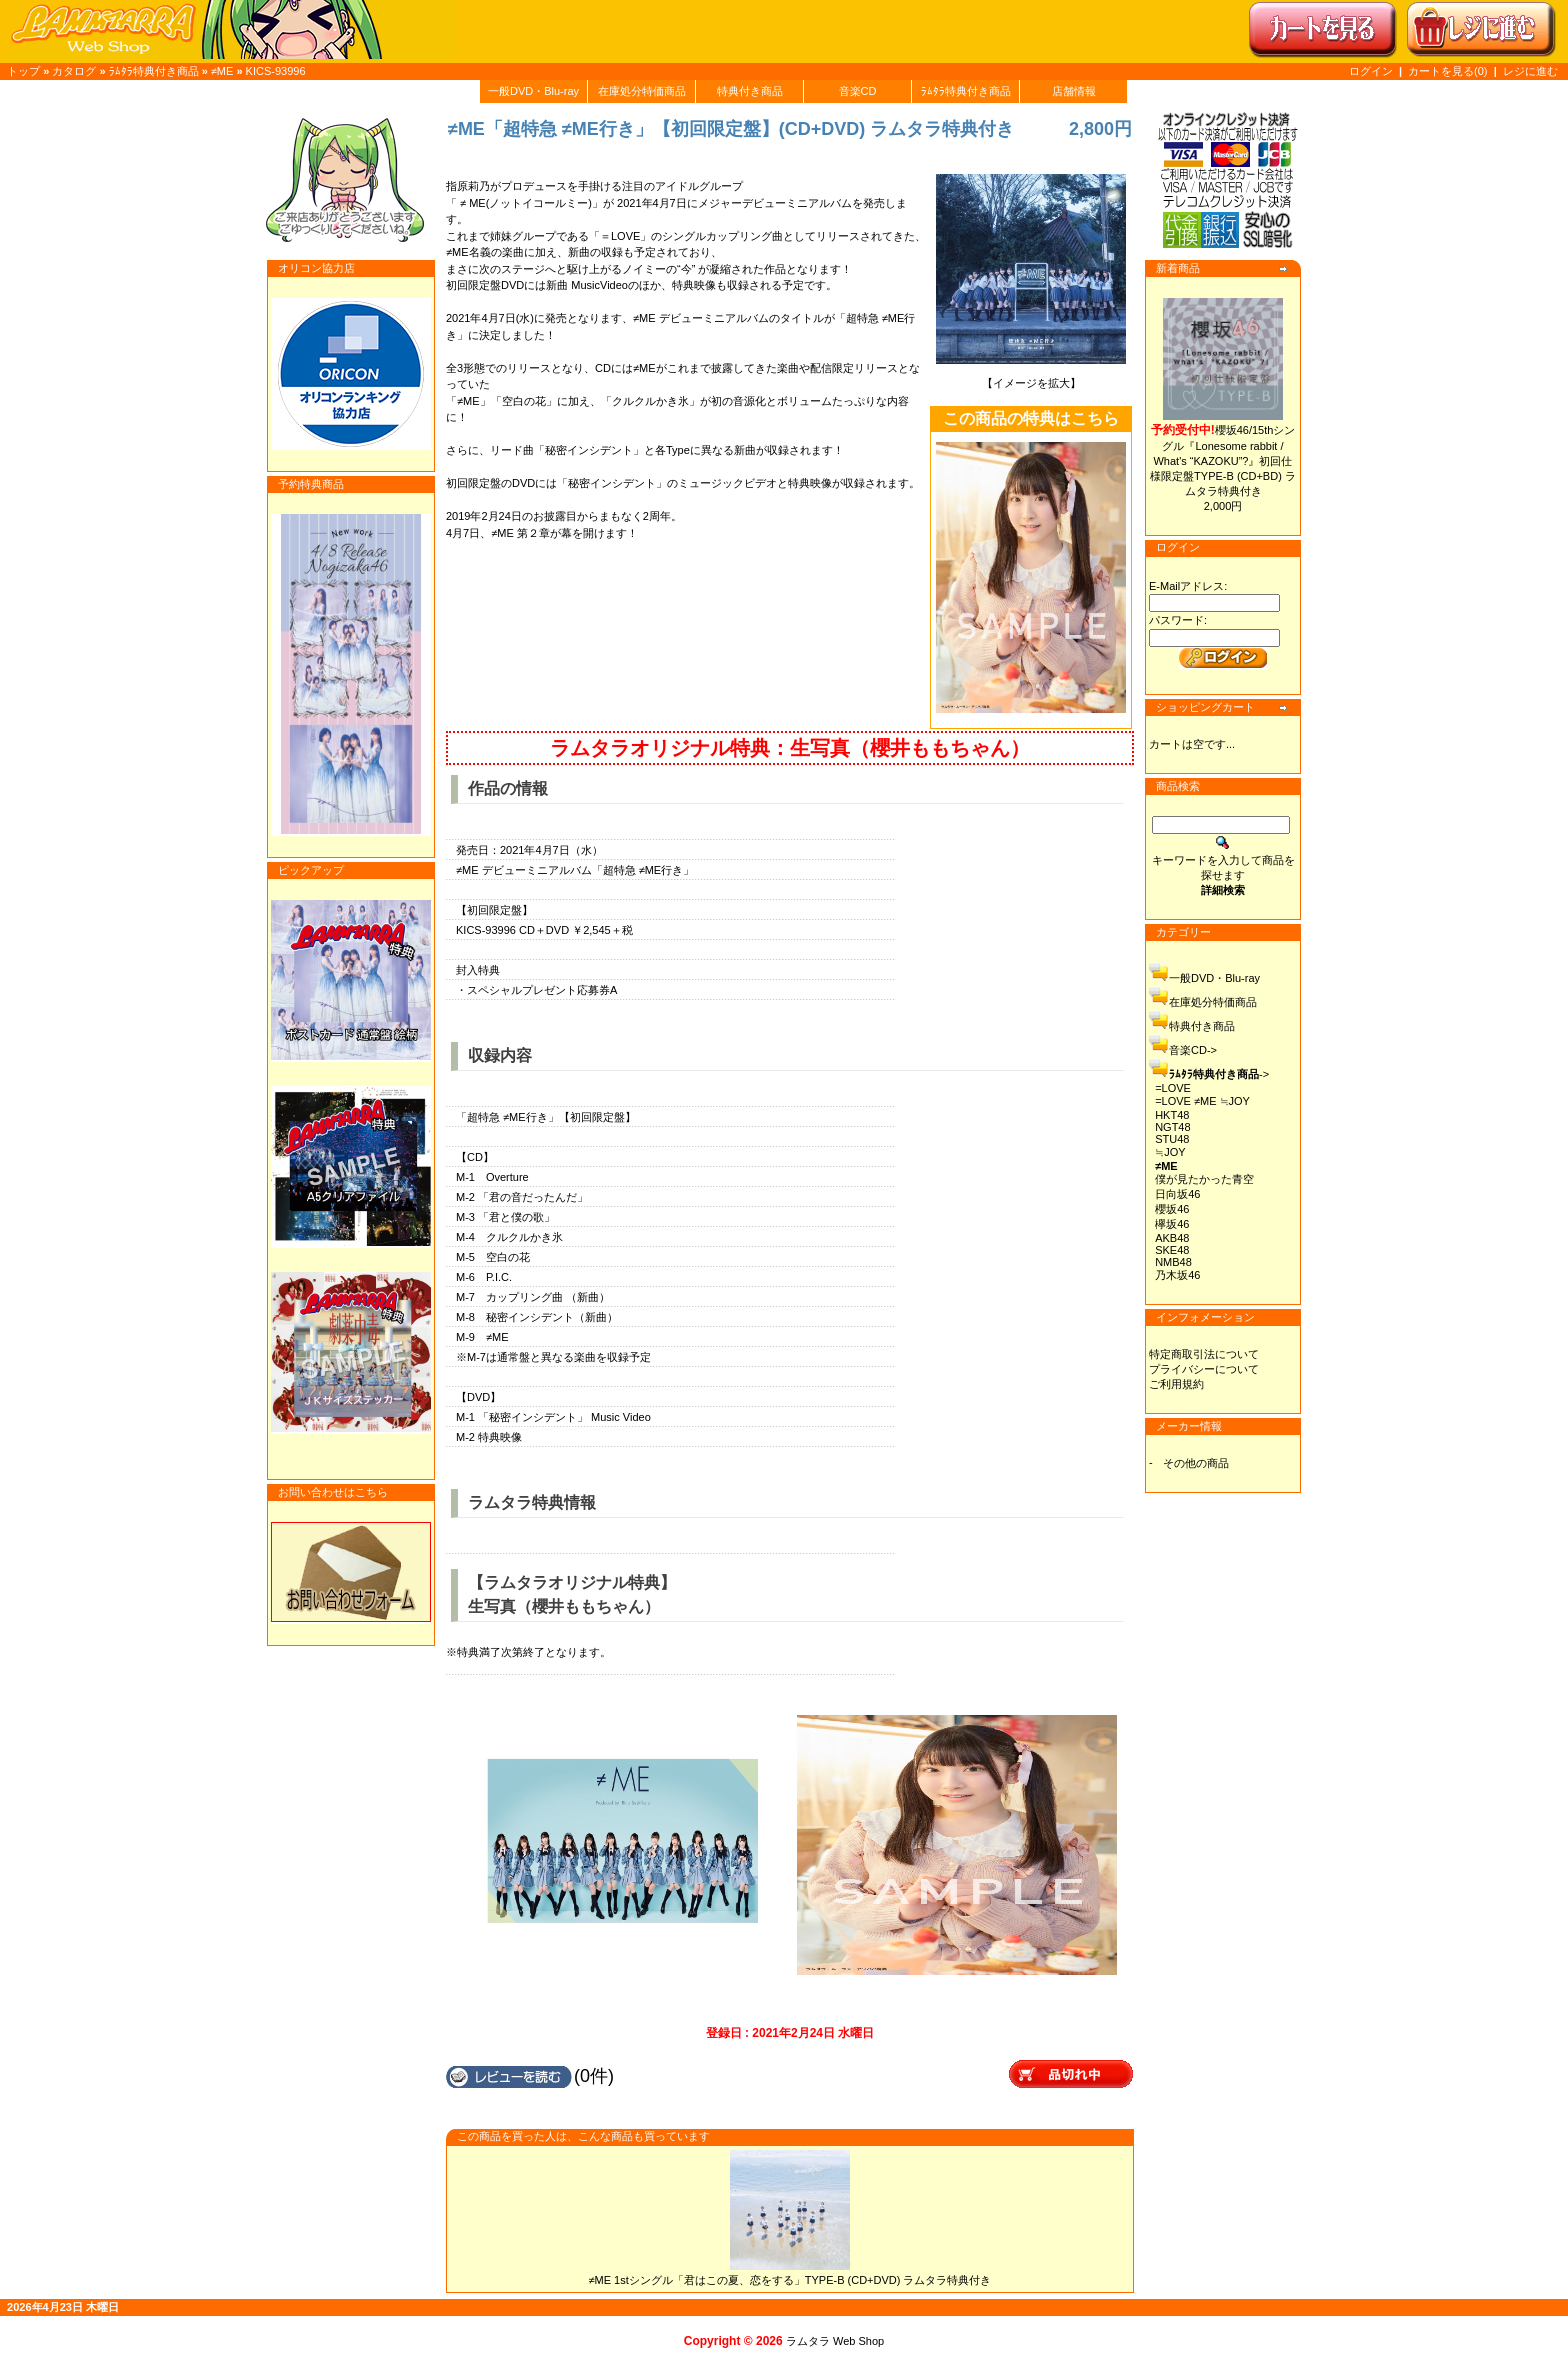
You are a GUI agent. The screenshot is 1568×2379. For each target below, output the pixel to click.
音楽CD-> (1193, 1050)
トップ (23, 71)
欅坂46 (1172, 1224)
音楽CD (858, 91)
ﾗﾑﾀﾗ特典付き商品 (154, 71)
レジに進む (1530, 71)
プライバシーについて (1204, 1369)
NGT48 (1172, 1127)
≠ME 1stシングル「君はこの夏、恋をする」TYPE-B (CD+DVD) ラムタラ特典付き (790, 2280)
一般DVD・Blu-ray (533, 91)
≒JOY (1170, 1152)
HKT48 (1172, 1115)
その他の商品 (1196, 1463)
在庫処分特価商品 (642, 91)
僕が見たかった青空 (1204, 1179)
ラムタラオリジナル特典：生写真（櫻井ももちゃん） (790, 748)
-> (1219, 1074)
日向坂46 (1177, 1194)
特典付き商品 (750, 91)
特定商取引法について (1204, 1354)
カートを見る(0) (1449, 71)
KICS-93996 (276, 71)
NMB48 (1173, 1262)
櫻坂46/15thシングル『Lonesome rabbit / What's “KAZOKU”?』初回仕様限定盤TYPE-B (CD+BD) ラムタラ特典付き (1223, 460)
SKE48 (1172, 1250)
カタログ (74, 71)
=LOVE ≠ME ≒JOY (1202, 1101)
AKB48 (1172, 1238)
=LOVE (1173, 1088)
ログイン (1371, 71)
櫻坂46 (1172, 1209)
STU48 (1172, 1139)
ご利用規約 (1176, 1384)
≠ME (222, 71)
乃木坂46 (1177, 1275)
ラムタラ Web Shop (835, 2341)
